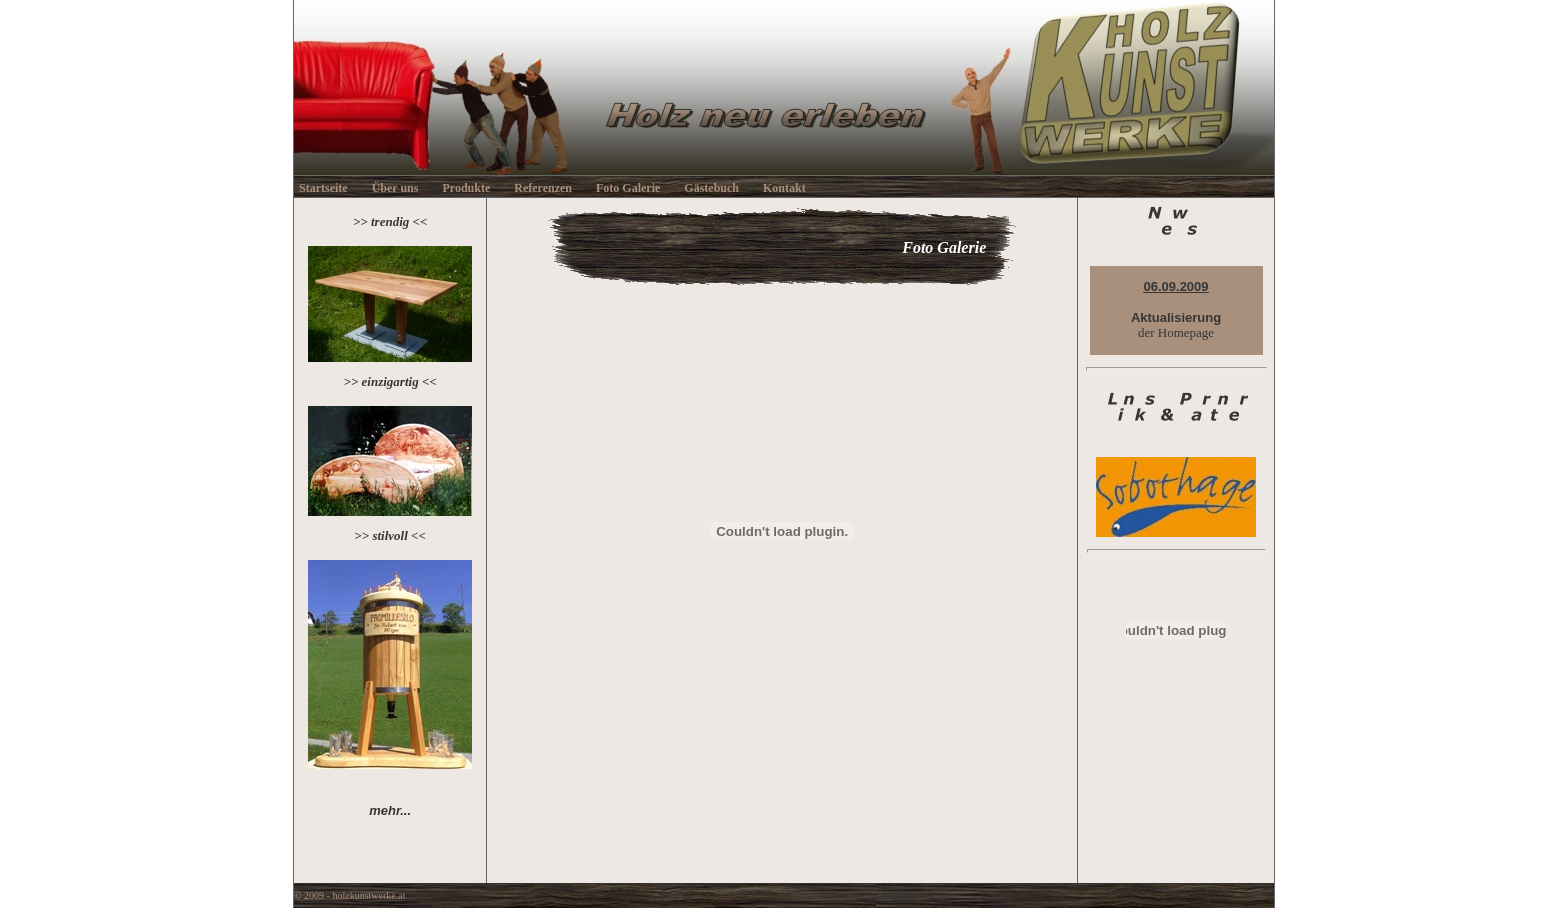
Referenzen (543, 188)
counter (898, 896)
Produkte (466, 188)
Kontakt (784, 188)
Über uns (395, 188)
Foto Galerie (628, 188)
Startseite (323, 188)
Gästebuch (711, 188)
